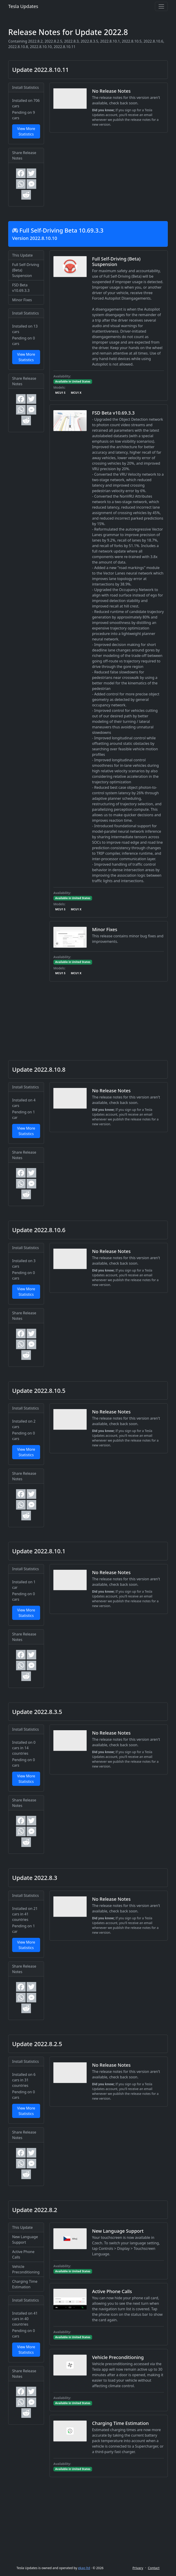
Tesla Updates (23, 6)
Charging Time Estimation (24, 2284)
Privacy (137, 2568)
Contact (154, 2568)
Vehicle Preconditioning (26, 2269)
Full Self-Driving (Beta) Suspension (25, 270)
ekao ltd (84, 2568)
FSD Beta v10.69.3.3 (21, 287)
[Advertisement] (109, 168)
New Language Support (25, 2239)
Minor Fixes (22, 299)
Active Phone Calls (23, 2254)
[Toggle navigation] (161, 6)
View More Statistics (26, 131)
